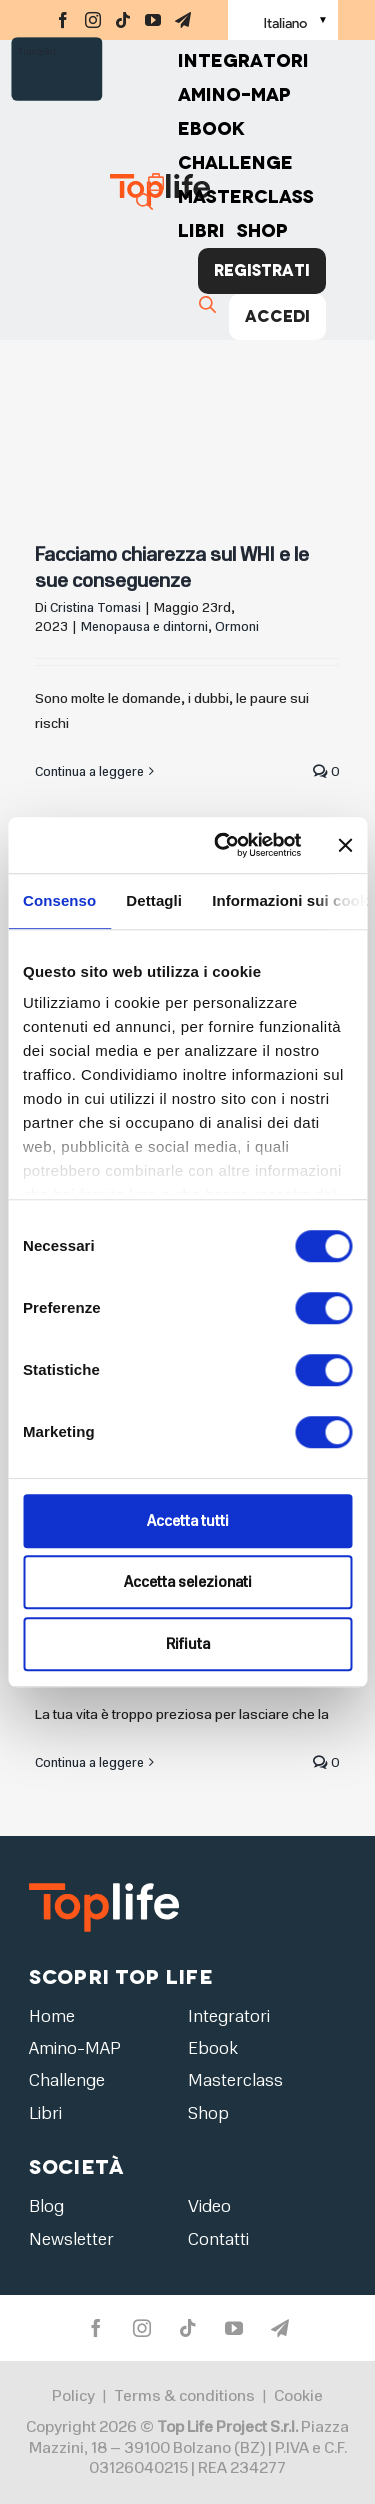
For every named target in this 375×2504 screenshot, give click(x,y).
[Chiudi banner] (345, 845)
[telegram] (183, 20)
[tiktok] (123, 20)
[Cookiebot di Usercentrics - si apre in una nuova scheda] (223, 845)
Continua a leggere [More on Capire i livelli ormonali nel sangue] (89, 1763)
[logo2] (104, 1882)
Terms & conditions (184, 2396)
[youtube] (153, 20)
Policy (73, 2396)
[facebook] (63, 20)
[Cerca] (147, 201)
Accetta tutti (188, 1521)
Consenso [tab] (59, 900)
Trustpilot (37, 52)
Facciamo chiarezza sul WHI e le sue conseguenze (172, 567)
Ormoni (237, 627)
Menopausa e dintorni (144, 627)
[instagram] (93, 20)
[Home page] (124, 190)
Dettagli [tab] (154, 900)
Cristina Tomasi (95, 608)
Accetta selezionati (188, 1582)
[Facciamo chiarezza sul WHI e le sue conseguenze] (187, 395)
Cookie (298, 2396)
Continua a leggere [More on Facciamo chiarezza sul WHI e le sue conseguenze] (89, 772)
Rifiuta (188, 1644)
